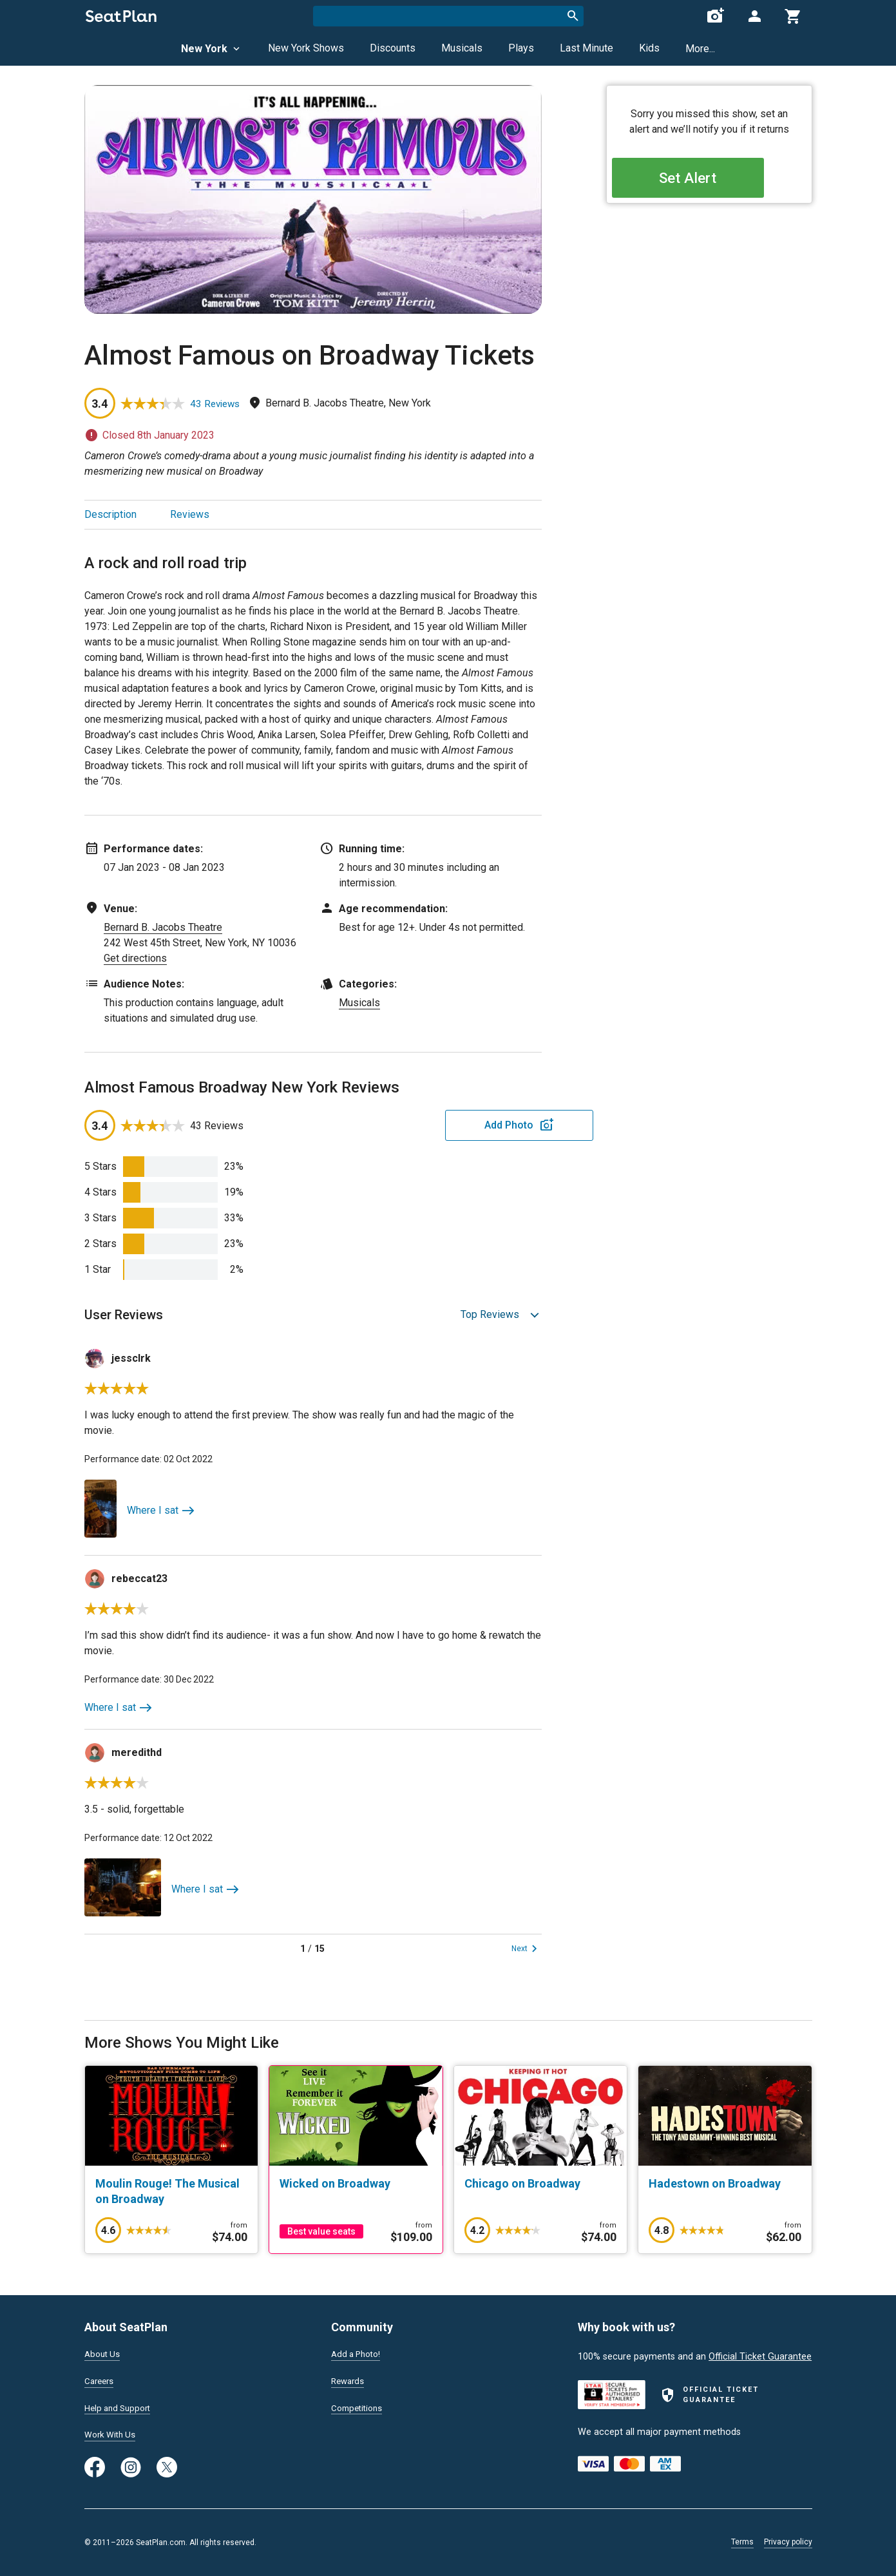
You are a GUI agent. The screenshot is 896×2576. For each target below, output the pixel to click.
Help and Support (120, 2407)
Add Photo (441, 1125)
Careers (100, 2379)
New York (211, 49)
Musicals (461, 48)
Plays (521, 48)
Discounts (392, 48)
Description (110, 514)
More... (700, 49)
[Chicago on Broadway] (540, 2183)
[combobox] (448, 16)
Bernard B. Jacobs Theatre (163, 927)
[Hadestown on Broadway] (725, 2183)
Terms (742, 2541)
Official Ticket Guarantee (760, 2354)
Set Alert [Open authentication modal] (709, 180)
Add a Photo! (358, 2352)
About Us (103, 2352)
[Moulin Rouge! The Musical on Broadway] (171, 2191)
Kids (649, 48)
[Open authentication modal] (754, 16)
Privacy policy (788, 2541)
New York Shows (306, 48)
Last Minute (586, 48)
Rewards (349, 2379)
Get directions (135, 958)
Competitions (359, 2407)
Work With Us (112, 2435)
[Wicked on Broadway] (356, 2183)
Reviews (189, 514)
